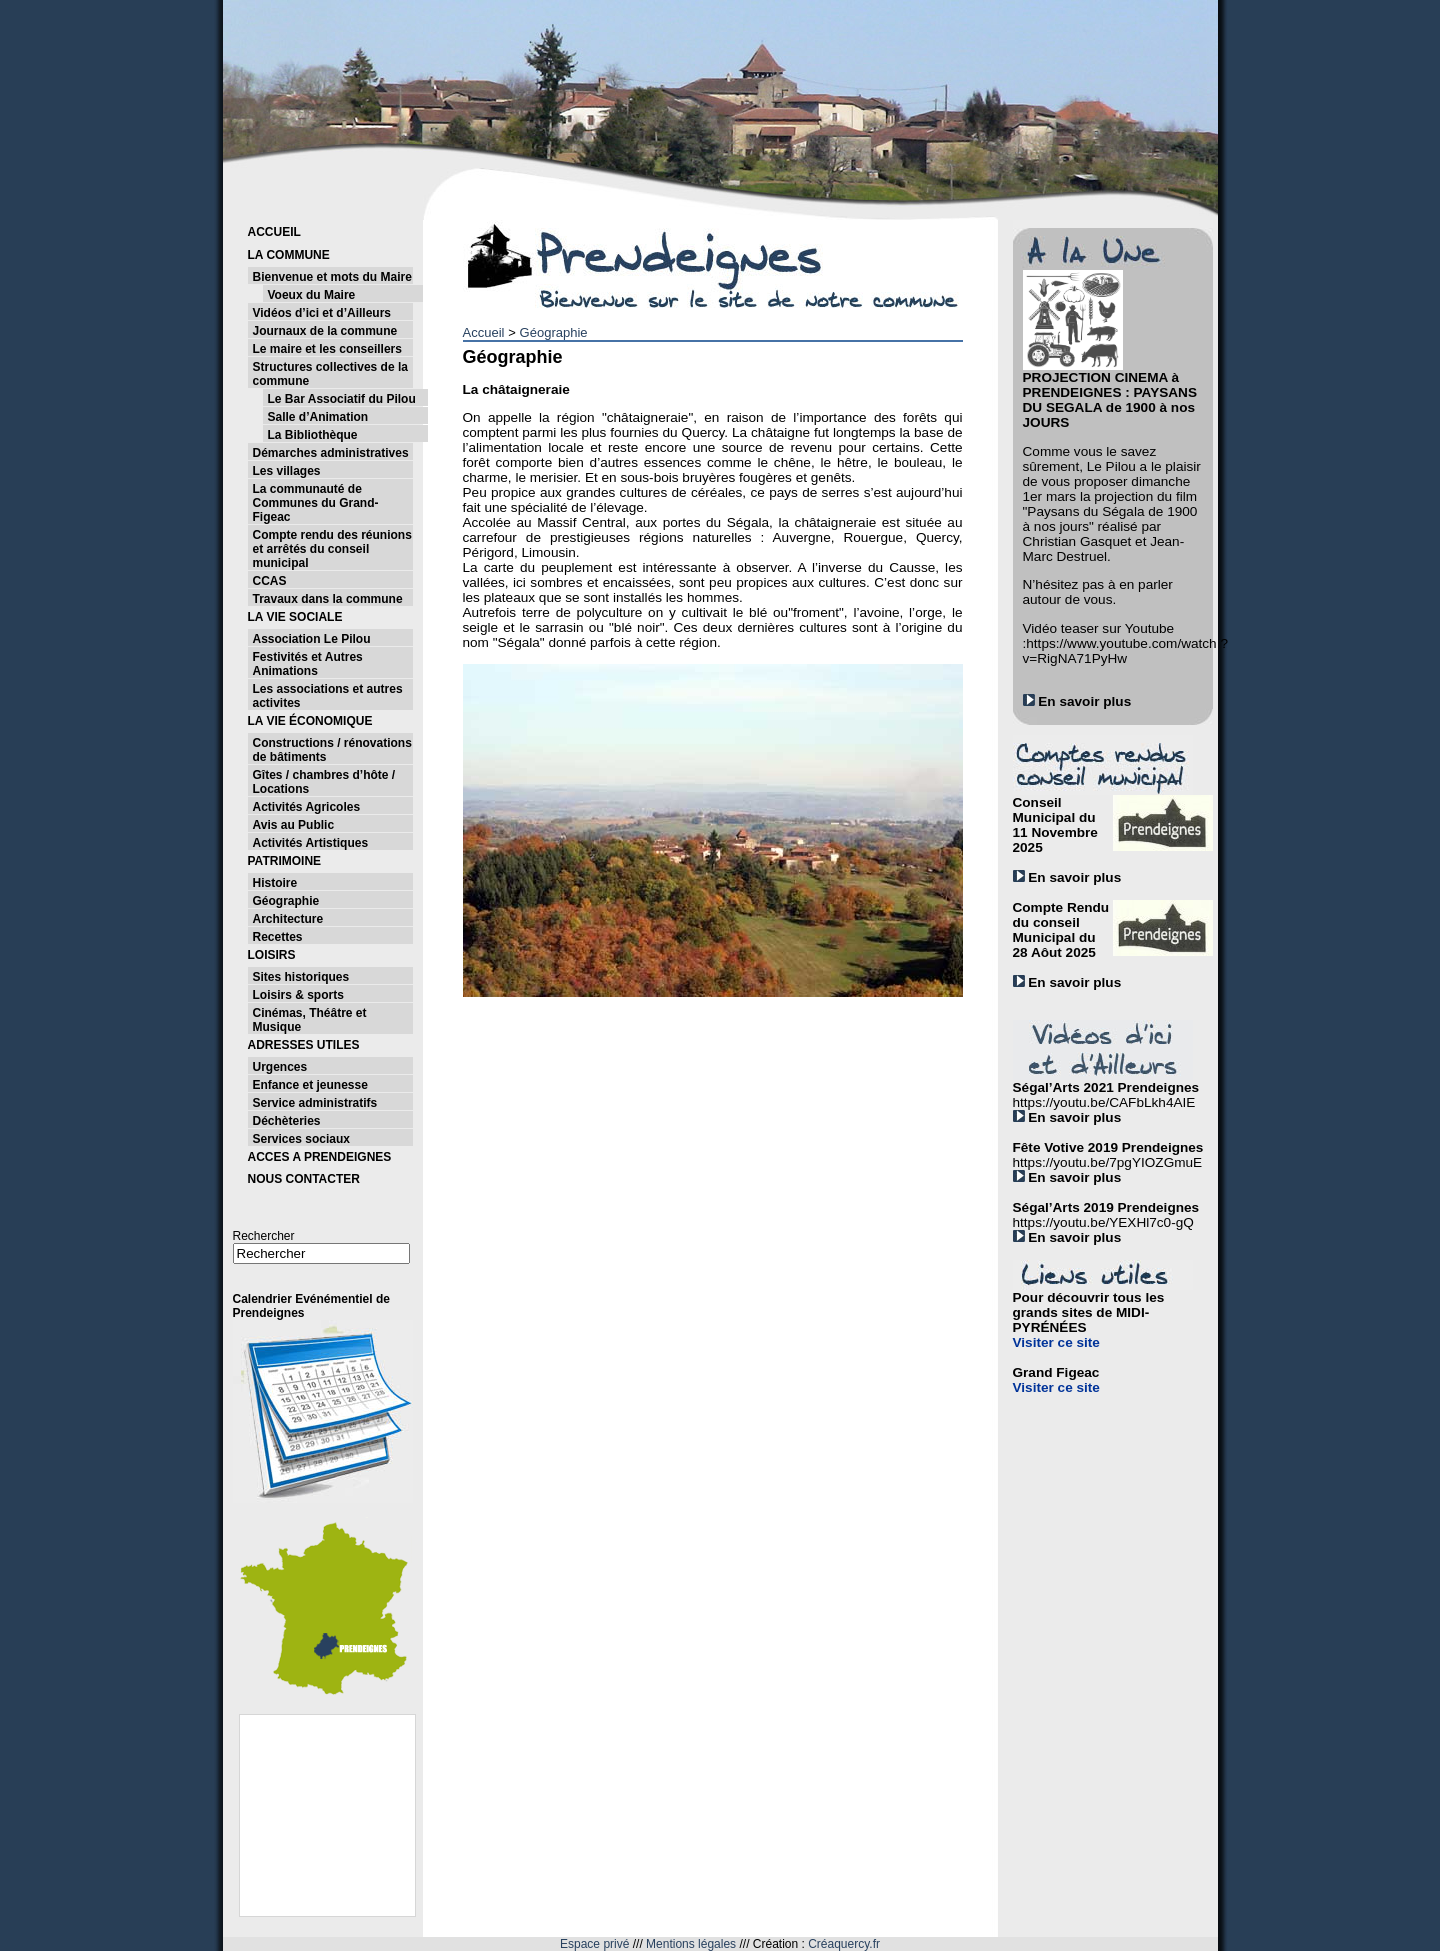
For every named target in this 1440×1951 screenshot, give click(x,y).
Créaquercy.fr (844, 1944)
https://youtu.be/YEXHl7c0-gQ (1103, 1222)
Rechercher (264, 1236)
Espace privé (594, 1944)
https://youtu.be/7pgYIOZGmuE (1108, 1162)
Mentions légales (691, 1944)
